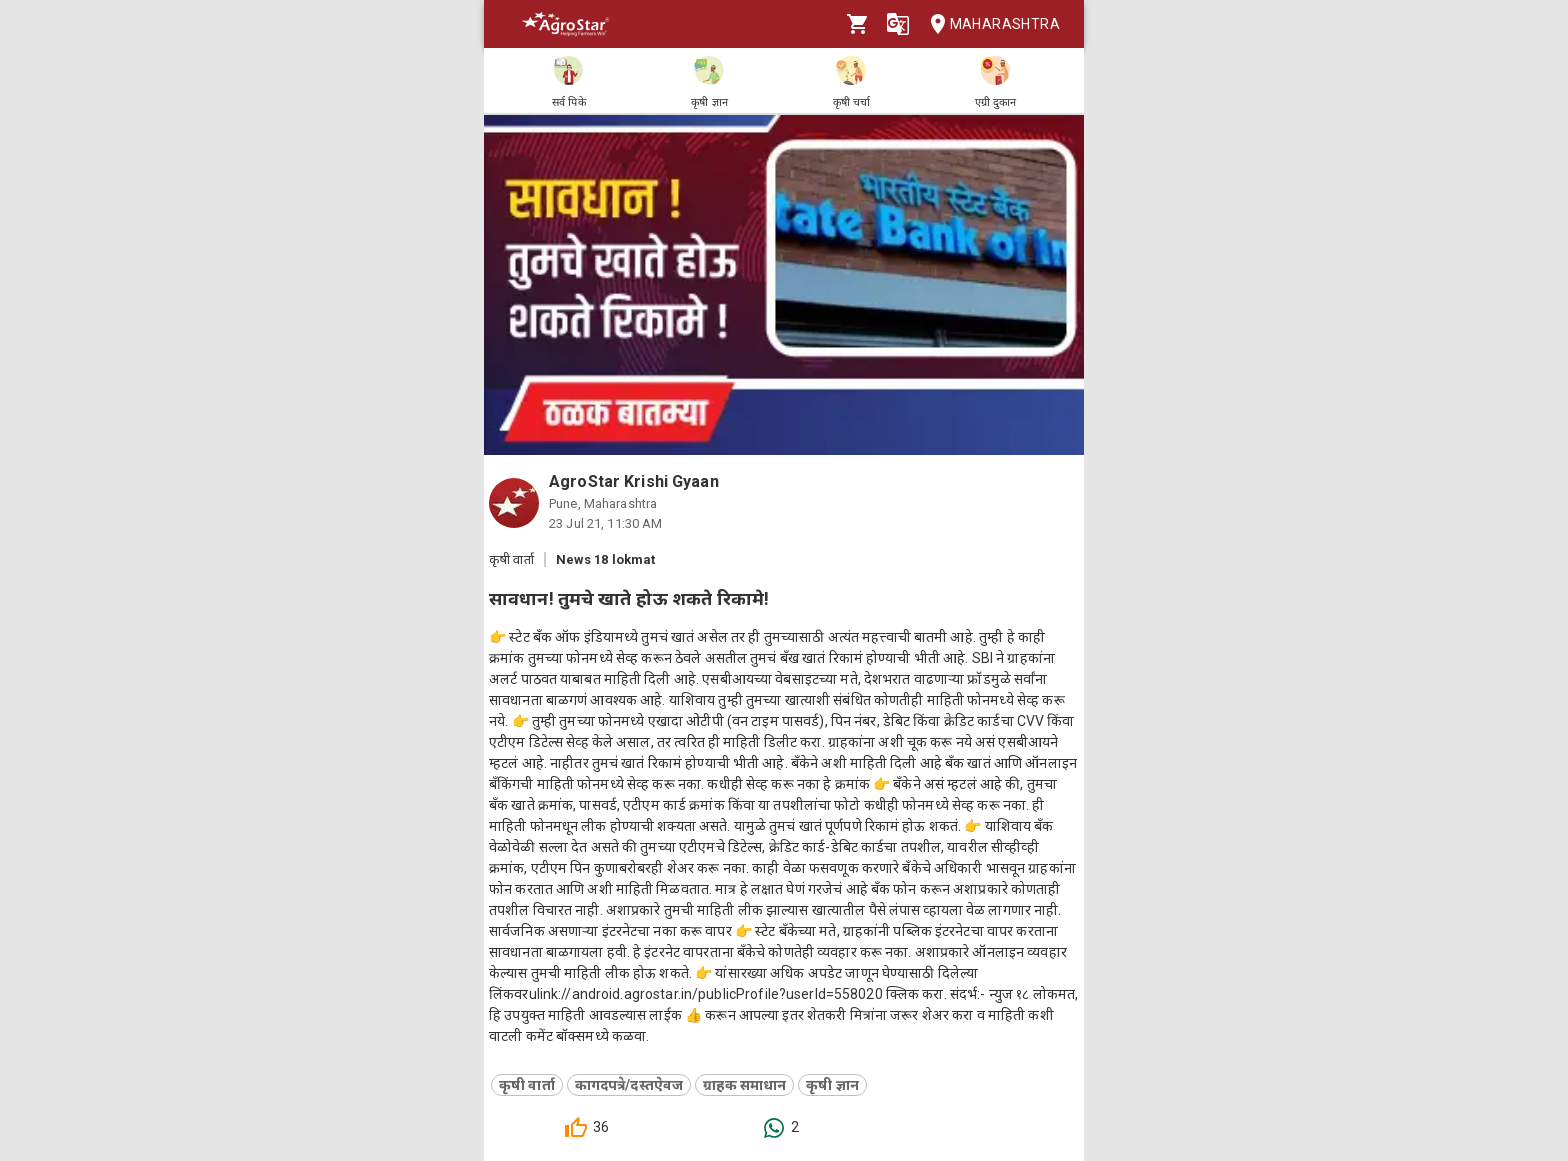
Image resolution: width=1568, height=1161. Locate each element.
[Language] (898, 24)
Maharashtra (989, 24)
